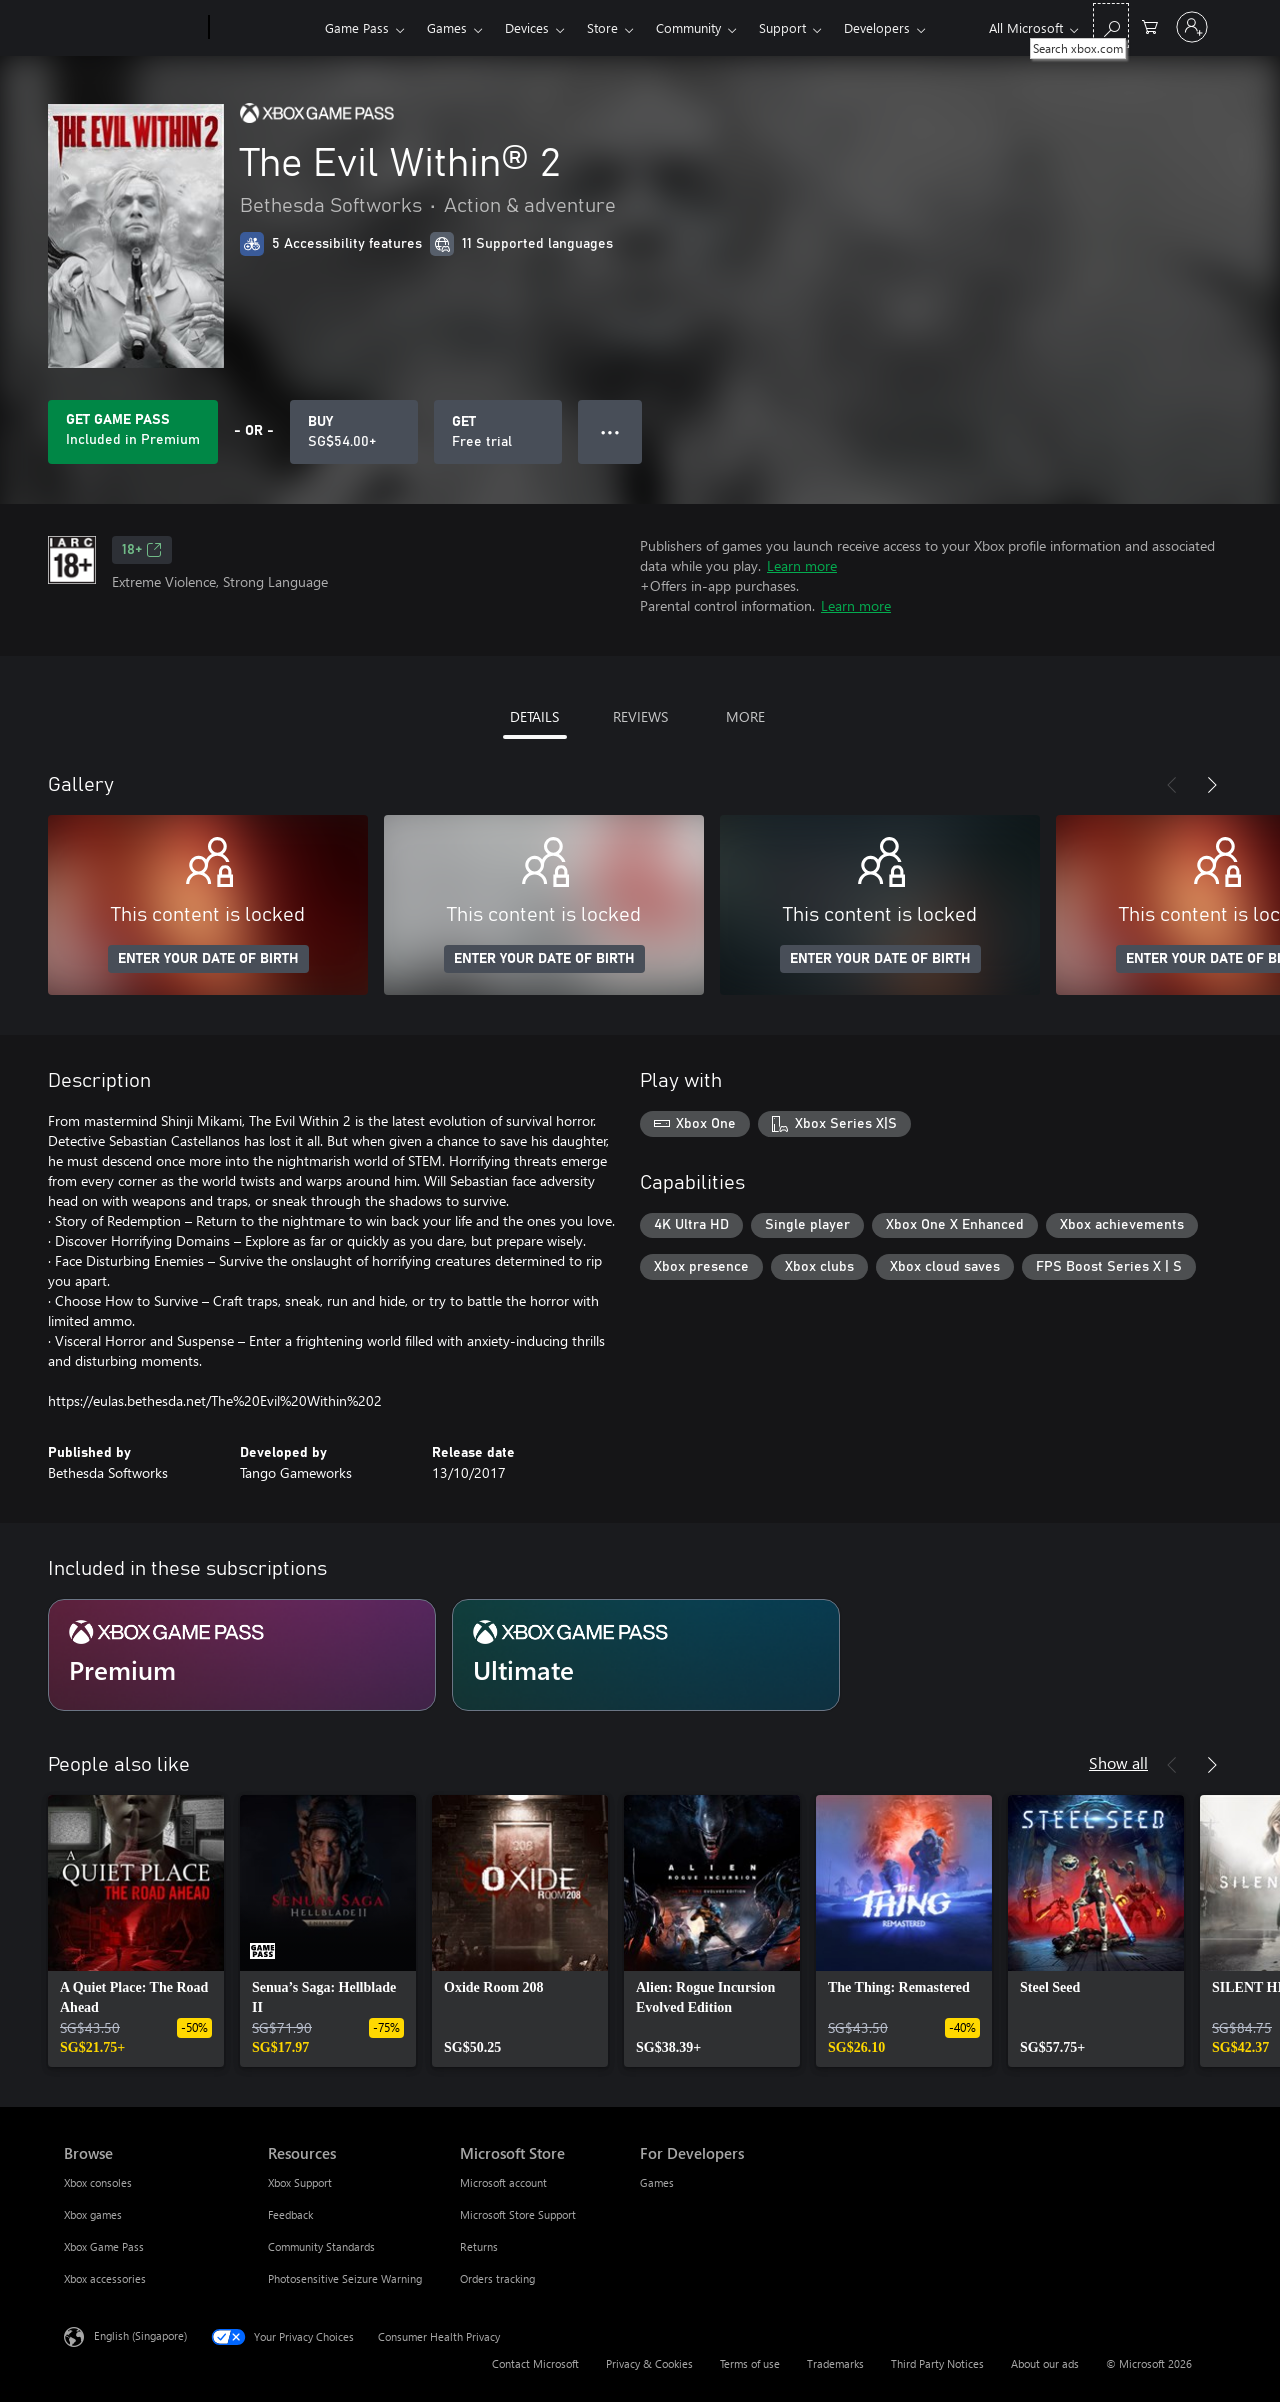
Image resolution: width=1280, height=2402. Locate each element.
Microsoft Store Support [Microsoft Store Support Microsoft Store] (518, 2214)
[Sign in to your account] (1192, 27)
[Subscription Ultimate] (646, 1655)
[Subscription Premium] (242, 1655)
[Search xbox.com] (1111, 25)
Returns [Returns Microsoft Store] (479, 2246)
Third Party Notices (937, 2363)
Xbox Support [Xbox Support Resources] (300, 2182)
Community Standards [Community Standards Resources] (321, 2246)
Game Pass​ (357, 27)
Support (782, 27)
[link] (136, 1931)
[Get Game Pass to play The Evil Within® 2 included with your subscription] (133, 432)
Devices (527, 27)
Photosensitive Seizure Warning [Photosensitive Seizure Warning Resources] (345, 2278)
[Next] (1212, 785)
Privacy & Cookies (649, 2363)
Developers (877, 27)
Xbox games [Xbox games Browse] (93, 2214)
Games (447, 27)
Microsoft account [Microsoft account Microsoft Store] (503, 2182)
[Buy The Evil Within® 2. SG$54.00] (354, 432)
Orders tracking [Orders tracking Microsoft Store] (497, 2278)
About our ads (1045, 2363)
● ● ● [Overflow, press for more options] (610, 431)
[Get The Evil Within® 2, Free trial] (498, 432)
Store (602, 27)
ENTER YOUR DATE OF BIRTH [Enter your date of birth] (208, 959)
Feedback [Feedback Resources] (290, 2214)
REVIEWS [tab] (640, 716)
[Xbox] (264, 28)
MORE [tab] (745, 716)
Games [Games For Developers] (657, 2182)
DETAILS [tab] (534, 716)
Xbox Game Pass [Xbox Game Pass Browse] (104, 2246)
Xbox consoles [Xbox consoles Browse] (98, 2182)
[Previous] (1172, 785)
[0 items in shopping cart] (1150, 25)
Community (688, 27)
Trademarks (835, 2363)
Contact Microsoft (535, 2363)
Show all (1118, 1762)
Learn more (802, 565)
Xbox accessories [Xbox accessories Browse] (105, 2278)
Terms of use (750, 2363)
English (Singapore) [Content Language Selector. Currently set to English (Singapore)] (140, 2335)
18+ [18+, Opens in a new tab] (142, 550)
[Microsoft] (132, 28)
